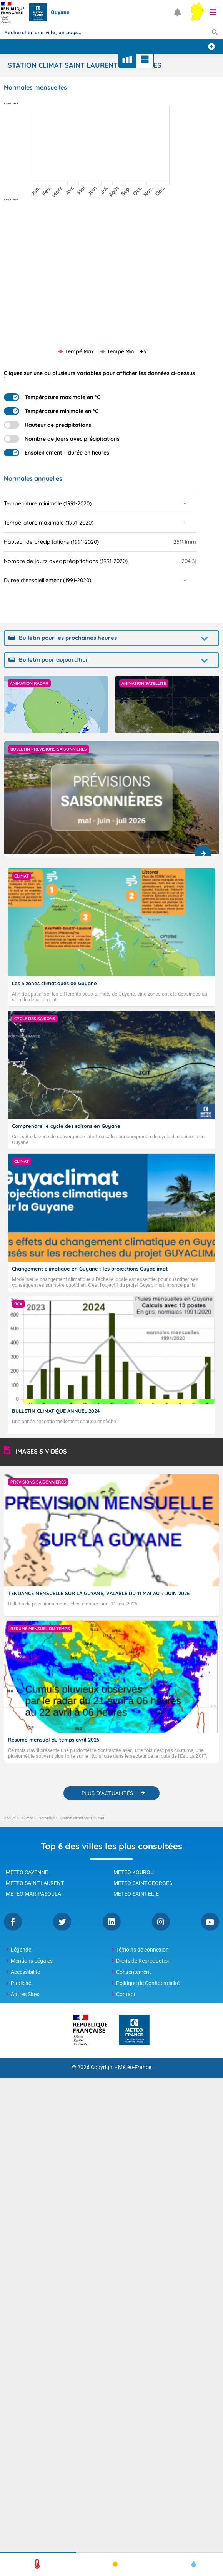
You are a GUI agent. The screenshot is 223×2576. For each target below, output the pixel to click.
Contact (125, 1994)
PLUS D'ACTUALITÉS (107, 1793)
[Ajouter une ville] (211, 46)
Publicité (21, 1983)
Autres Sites (25, 1994)
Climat (27, 1818)
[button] (213, 12)
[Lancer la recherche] (215, 32)
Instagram (161, 1922)
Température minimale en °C (51, 411)
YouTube (210, 1922)
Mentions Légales (32, 1960)
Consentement (133, 1972)
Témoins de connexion (142, 1949)
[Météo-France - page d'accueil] (134, 2030)
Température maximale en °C (52, 397)
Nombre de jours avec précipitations (62, 439)
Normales (46, 1818)
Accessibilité (25, 1972)
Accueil (10, 1818)
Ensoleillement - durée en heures (56, 452)
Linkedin (112, 1922)
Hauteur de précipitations (47, 425)
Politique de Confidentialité (148, 1983)
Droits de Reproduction (143, 1960)
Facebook (13, 1922)
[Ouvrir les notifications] (177, 12)
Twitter (62, 1922)
